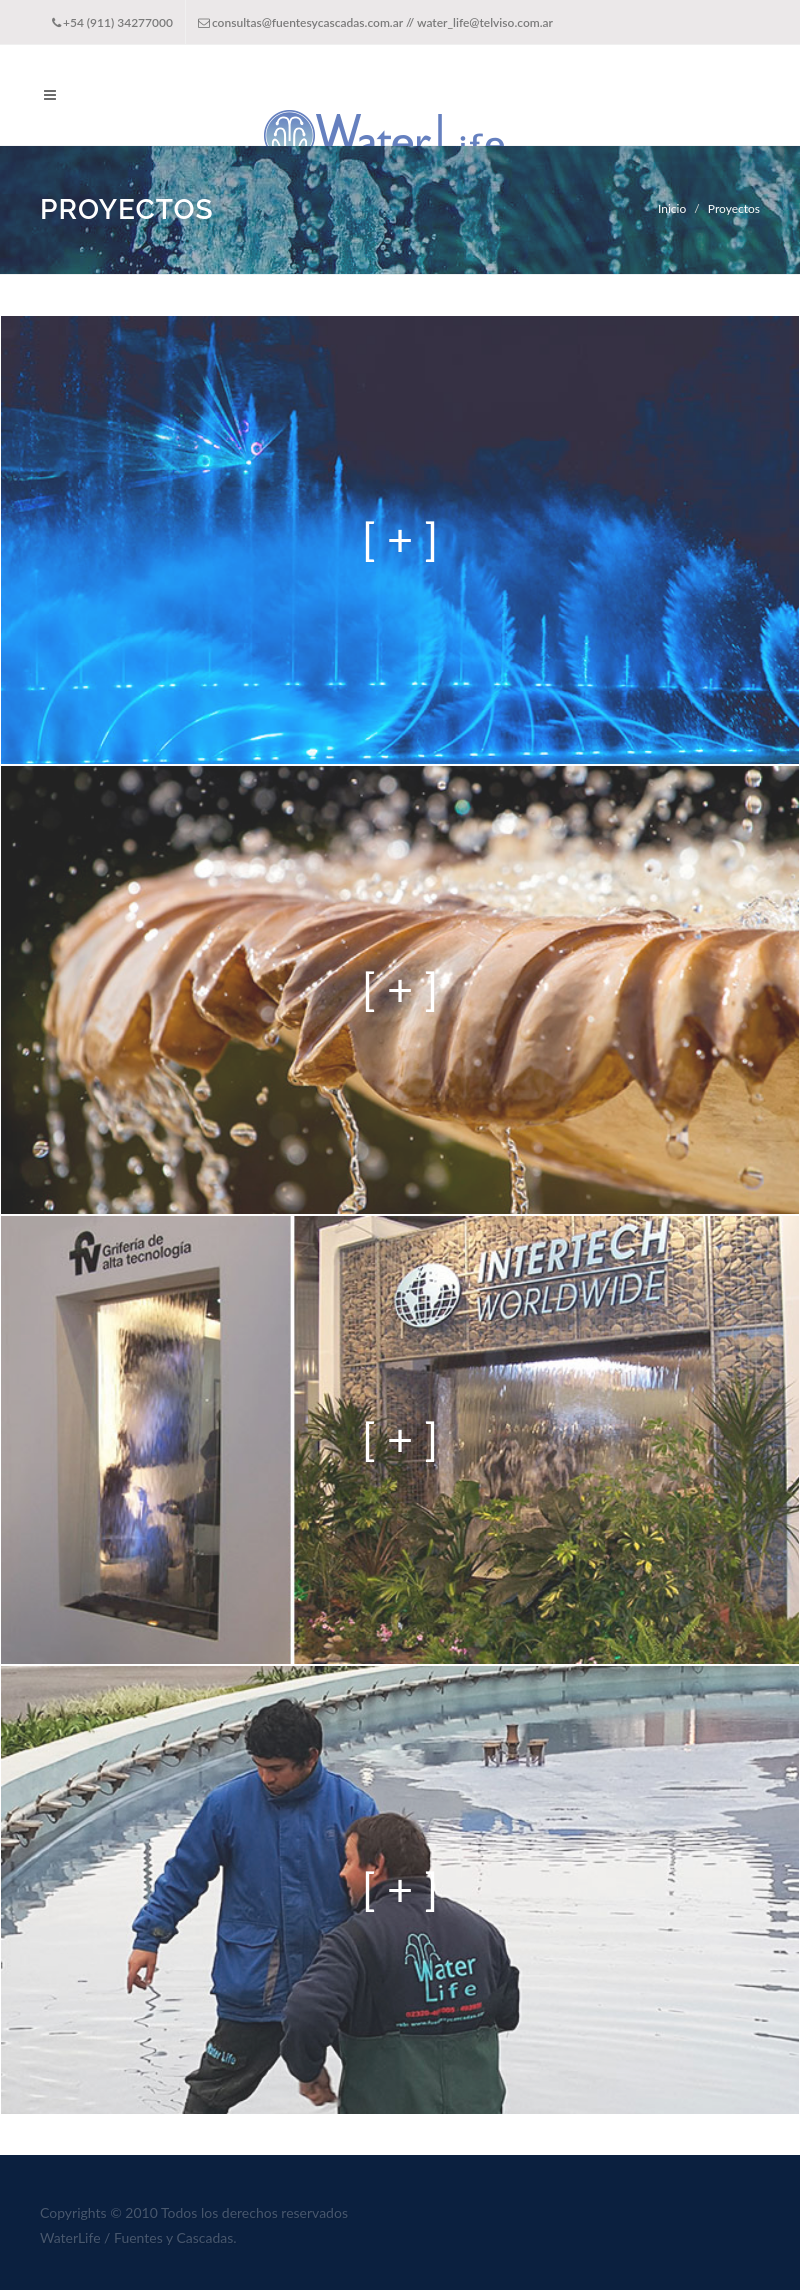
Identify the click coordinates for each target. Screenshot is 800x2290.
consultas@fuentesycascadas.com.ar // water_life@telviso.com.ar (375, 22)
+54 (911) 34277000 (112, 22)
